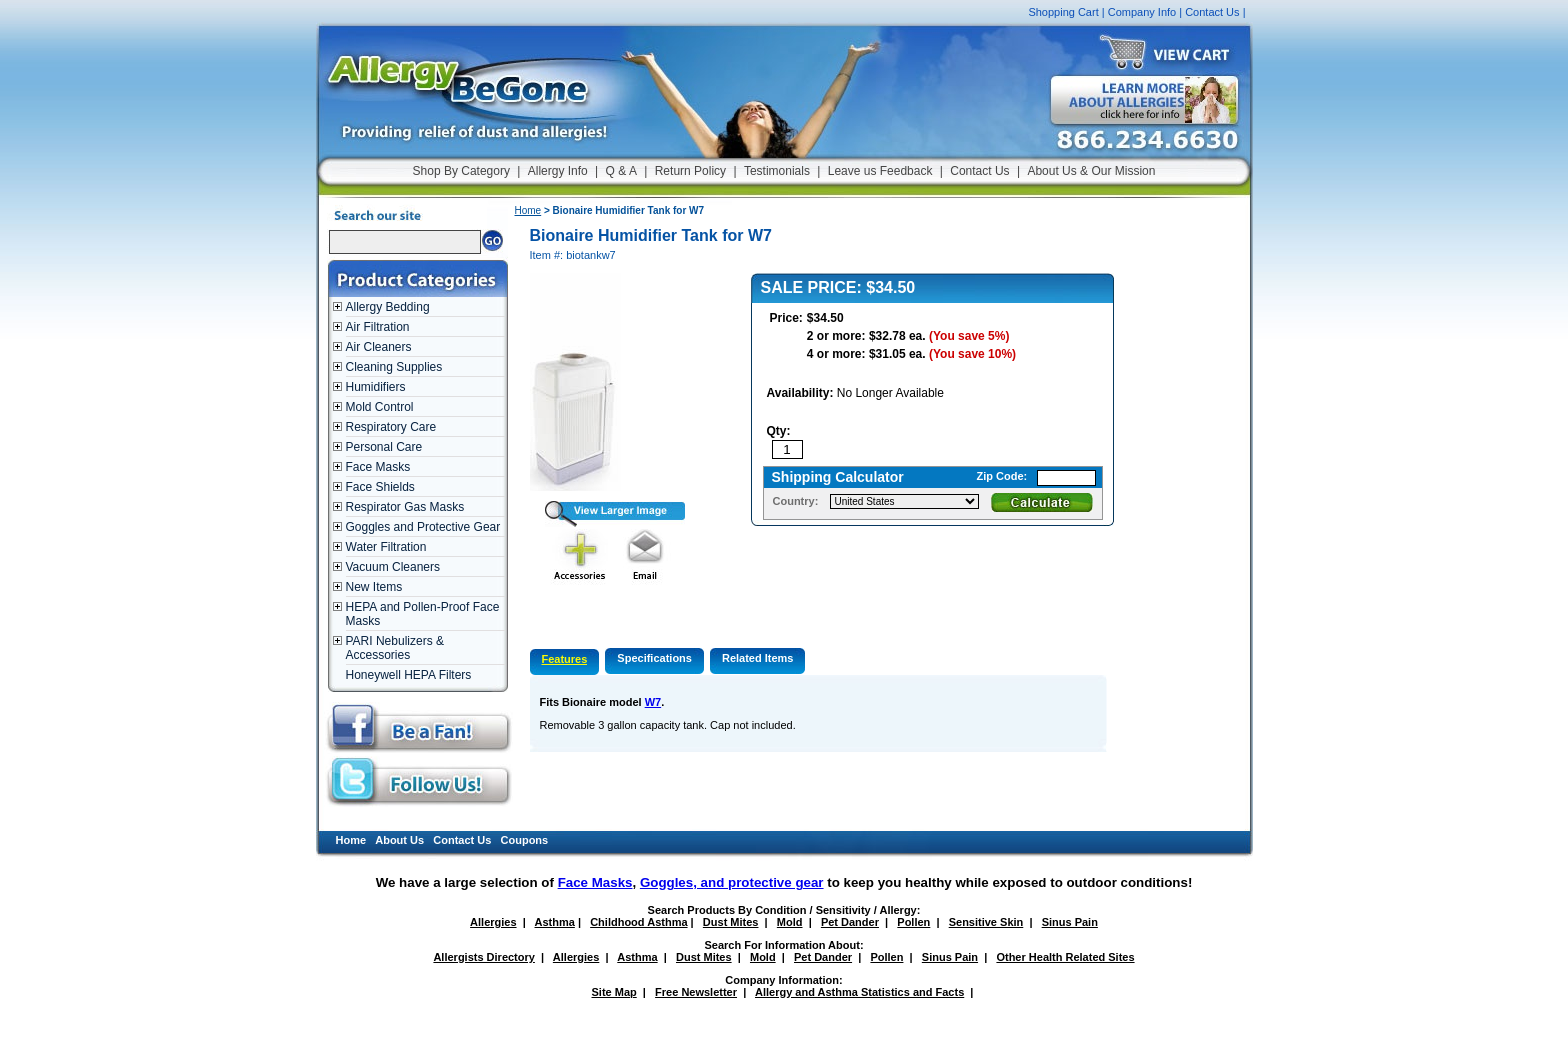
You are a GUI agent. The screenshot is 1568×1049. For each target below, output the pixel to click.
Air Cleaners (379, 347)
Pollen (913, 922)
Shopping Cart (1063, 12)
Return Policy (690, 171)
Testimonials (777, 171)
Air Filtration (378, 327)
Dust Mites (731, 922)
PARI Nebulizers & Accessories (395, 648)
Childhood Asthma (638, 922)
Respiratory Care (391, 427)
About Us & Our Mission (1091, 171)
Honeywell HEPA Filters (409, 675)
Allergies (493, 922)
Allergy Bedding (388, 307)
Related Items (758, 658)
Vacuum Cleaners (393, 567)
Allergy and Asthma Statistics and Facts (859, 992)
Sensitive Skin (986, 922)
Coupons (525, 840)
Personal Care (384, 447)
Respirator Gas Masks (405, 507)
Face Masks (378, 467)
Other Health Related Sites (1065, 957)
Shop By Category (461, 171)
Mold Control (380, 407)
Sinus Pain (1070, 922)
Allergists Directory (483, 957)
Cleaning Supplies (394, 367)
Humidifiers (376, 387)
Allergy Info (558, 171)
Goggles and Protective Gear (423, 527)
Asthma (555, 922)
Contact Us (1212, 12)
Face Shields (380, 487)
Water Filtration (386, 547)
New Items (374, 587)
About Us (399, 840)
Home (528, 210)
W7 (653, 702)
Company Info (1142, 12)
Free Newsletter (696, 992)
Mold (790, 922)
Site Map (614, 992)
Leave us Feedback (880, 171)
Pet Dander (850, 922)
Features (565, 659)
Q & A (621, 171)
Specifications (654, 658)
